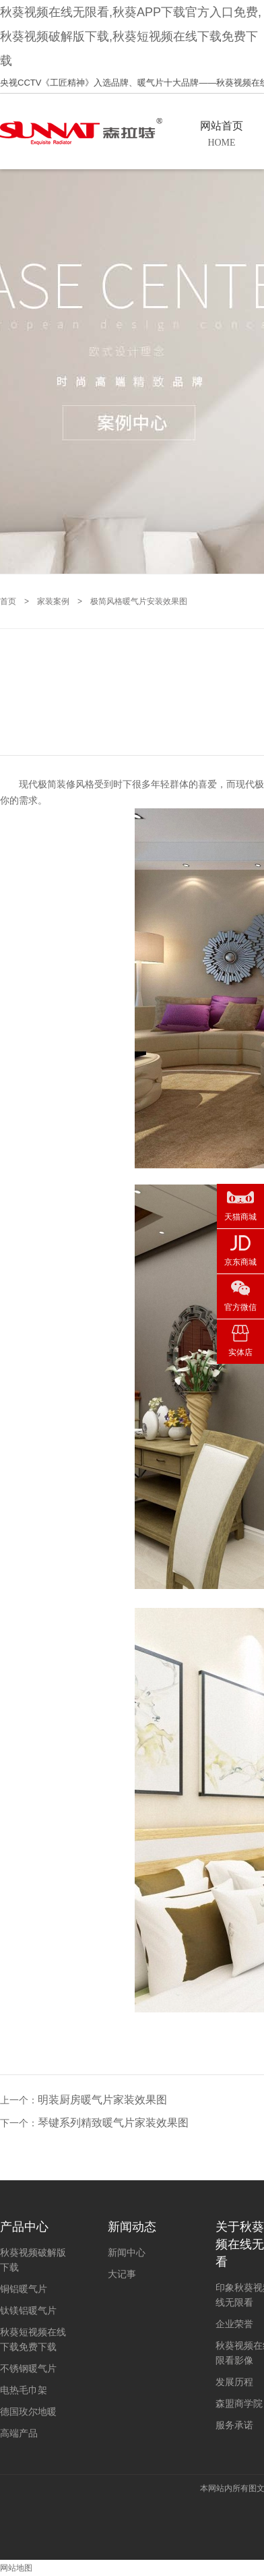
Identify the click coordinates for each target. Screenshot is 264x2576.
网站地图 (16, 2568)
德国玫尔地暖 (28, 2411)
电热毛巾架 (23, 2390)
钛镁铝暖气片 (28, 2310)
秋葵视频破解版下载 (33, 2260)
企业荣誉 (234, 2323)
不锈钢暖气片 (28, 2368)
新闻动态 (132, 2227)
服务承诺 (234, 2425)
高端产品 (19, 2433)
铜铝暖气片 (23, 2288)
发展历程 (234, 2381)
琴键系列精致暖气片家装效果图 (113, 2122)
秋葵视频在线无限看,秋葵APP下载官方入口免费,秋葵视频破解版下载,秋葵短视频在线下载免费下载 (130, 36)
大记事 (122, 2274)
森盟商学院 (239, 2403)
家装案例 (53, 601)
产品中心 (24, 2227)
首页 (8, 601)
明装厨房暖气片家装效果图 (102, 2099)
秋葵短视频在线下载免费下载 (33, 2339)
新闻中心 (126, 2252)
